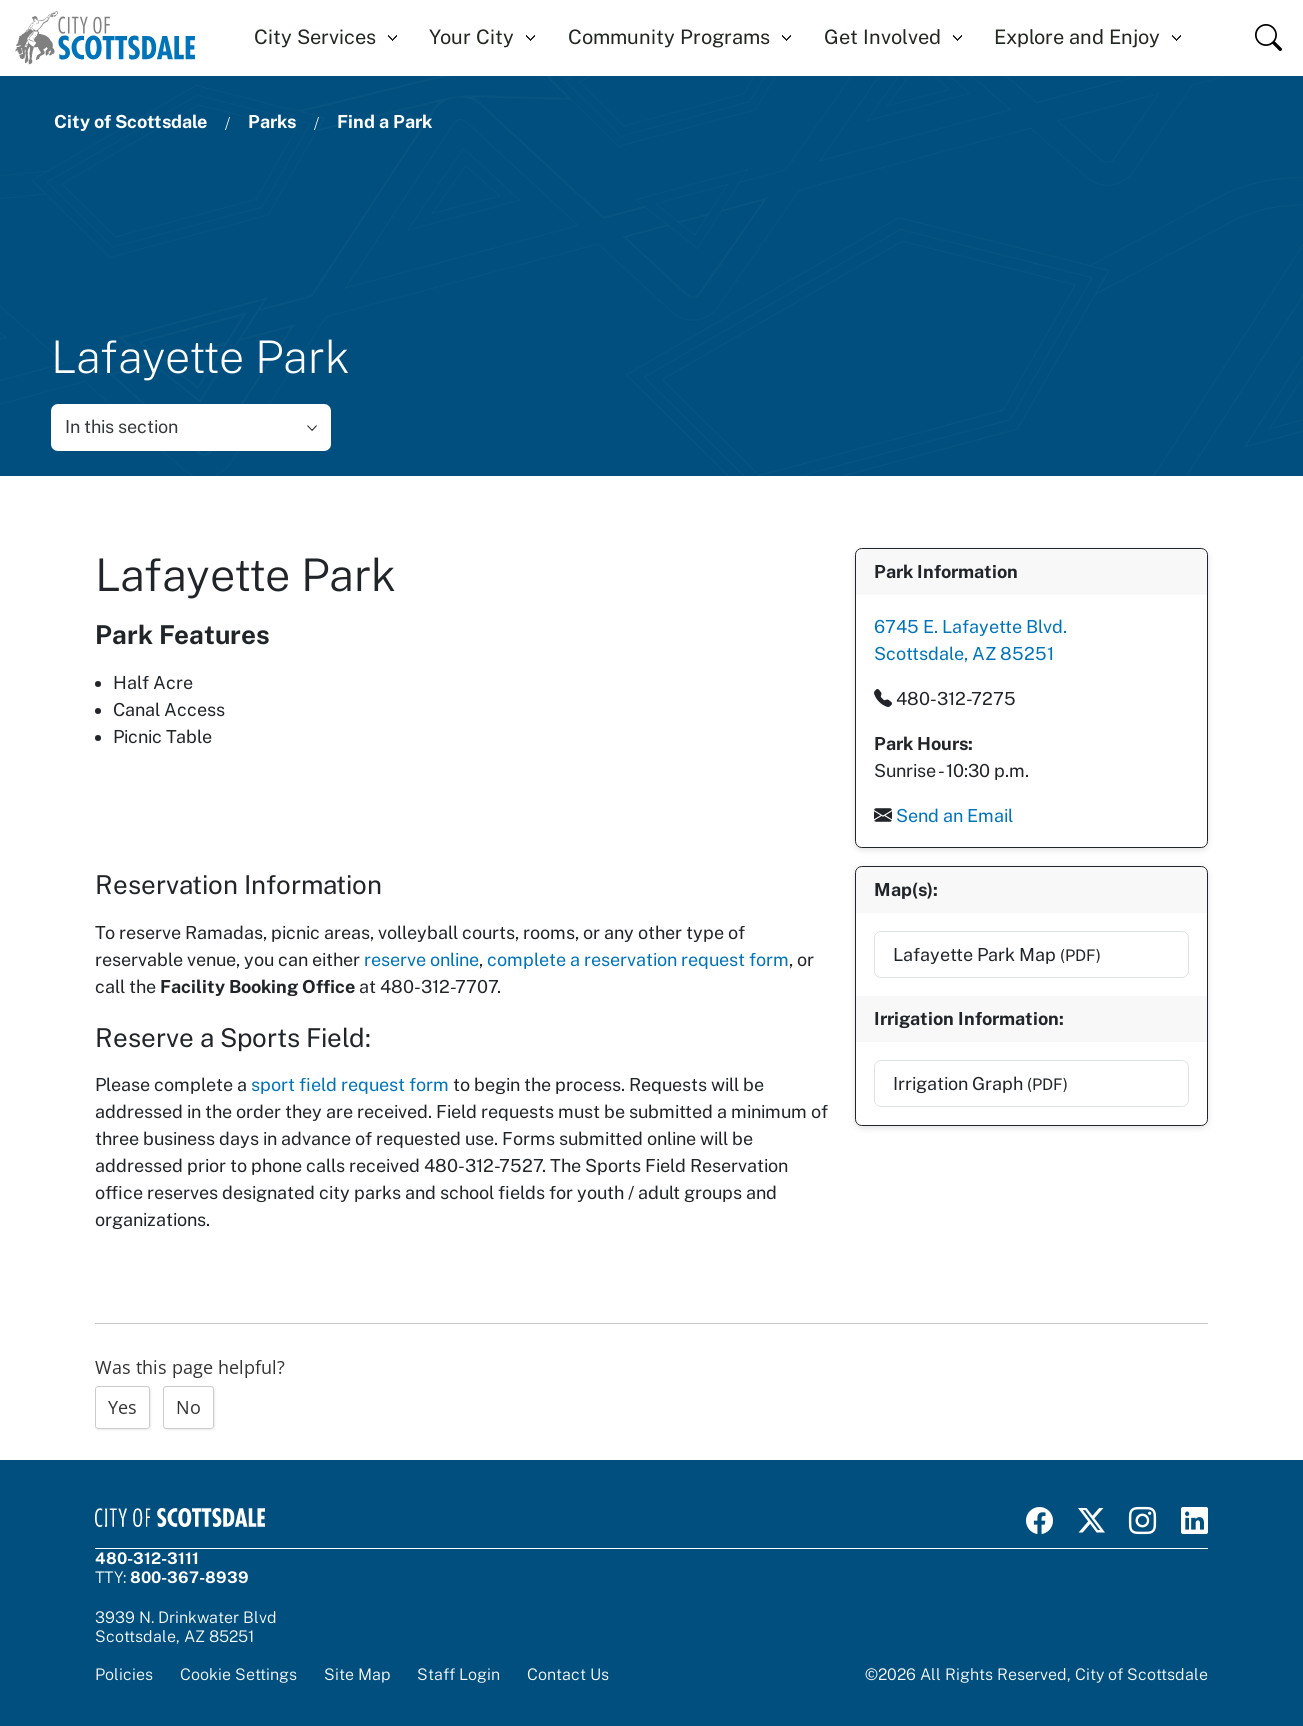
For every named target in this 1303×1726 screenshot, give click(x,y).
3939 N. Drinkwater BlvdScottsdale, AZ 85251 (186, 1625)
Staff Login (458, 1672)
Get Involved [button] (882, 37)
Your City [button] (471, 37)
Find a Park (384, 121)
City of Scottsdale (130, 121)
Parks (272, 121)
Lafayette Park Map (996, 951)
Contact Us (568, 1672)
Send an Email (953, 814)
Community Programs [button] (669, 37)
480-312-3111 (147, 1556)
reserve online (421, 957)
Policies (124, 1672)
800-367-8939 (189, 1575)
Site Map (357, 1672)
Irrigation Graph (979, 1080)
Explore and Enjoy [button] (1077, 37)
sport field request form (350, 1082)
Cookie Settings (238, 1672)
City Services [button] (315, 37)
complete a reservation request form (638, 957)
